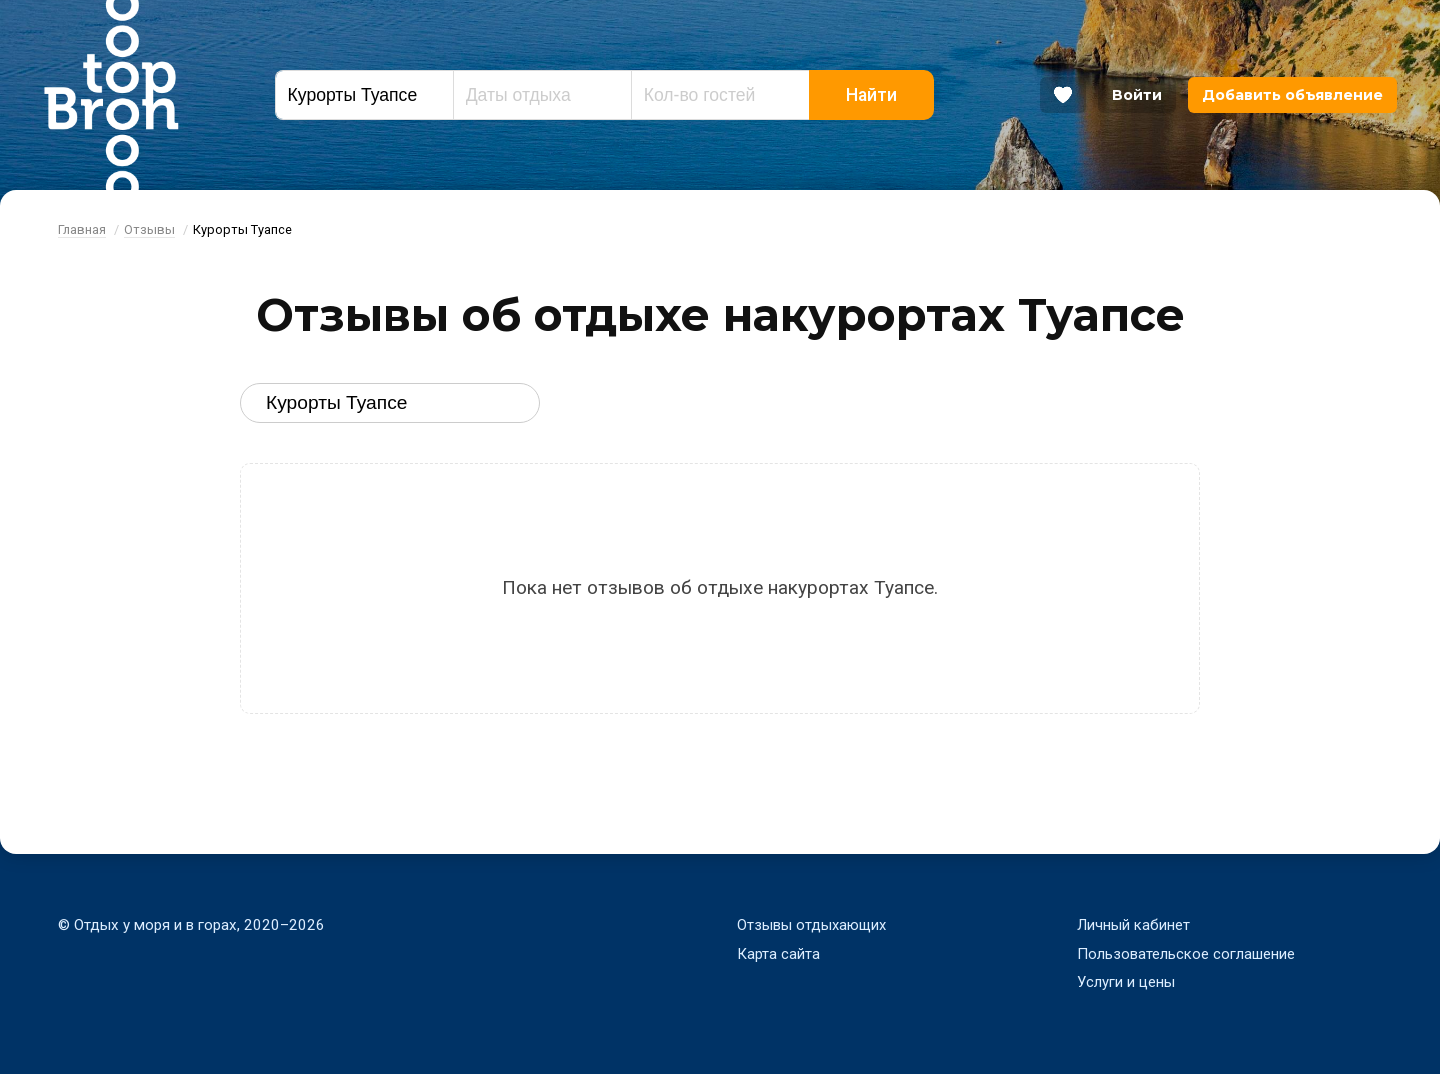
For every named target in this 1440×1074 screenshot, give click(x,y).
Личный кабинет (1133, 925)
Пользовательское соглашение (1186, 954)
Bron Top (111, 95)
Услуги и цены (1126, 982)
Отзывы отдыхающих (813, 925)
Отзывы (149, 229)
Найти (871, 95)
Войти (1137, 95)
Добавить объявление (1292, 95)
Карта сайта (778, 954)
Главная (82, 229)
